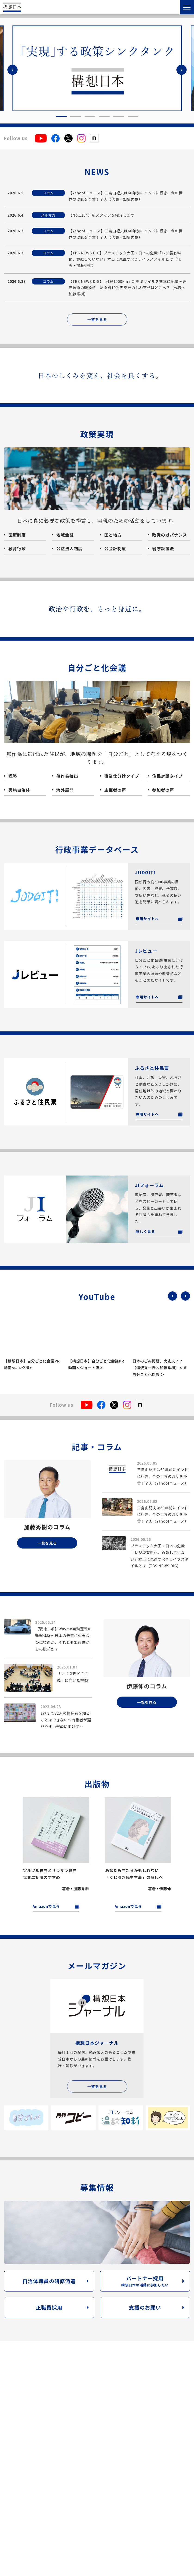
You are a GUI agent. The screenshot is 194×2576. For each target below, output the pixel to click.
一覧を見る (97, 319)
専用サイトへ (147, 919)
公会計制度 (115, 548)
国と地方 (113, 535)
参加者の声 (163, 790)
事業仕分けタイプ (121, 776)
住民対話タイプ (167, 776)
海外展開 (65, 790)
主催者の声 (115, 790)
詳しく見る (145, 1231)
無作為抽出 (67, 776)
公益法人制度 (69, 548)
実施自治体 (19, 790)
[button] (12, 70)
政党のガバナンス (169, 535)
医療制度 (17, 535)
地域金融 (65, 535)
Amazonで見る (46, 1906)
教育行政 (17, 548)
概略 (12, 776)
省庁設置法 (163, 548)
